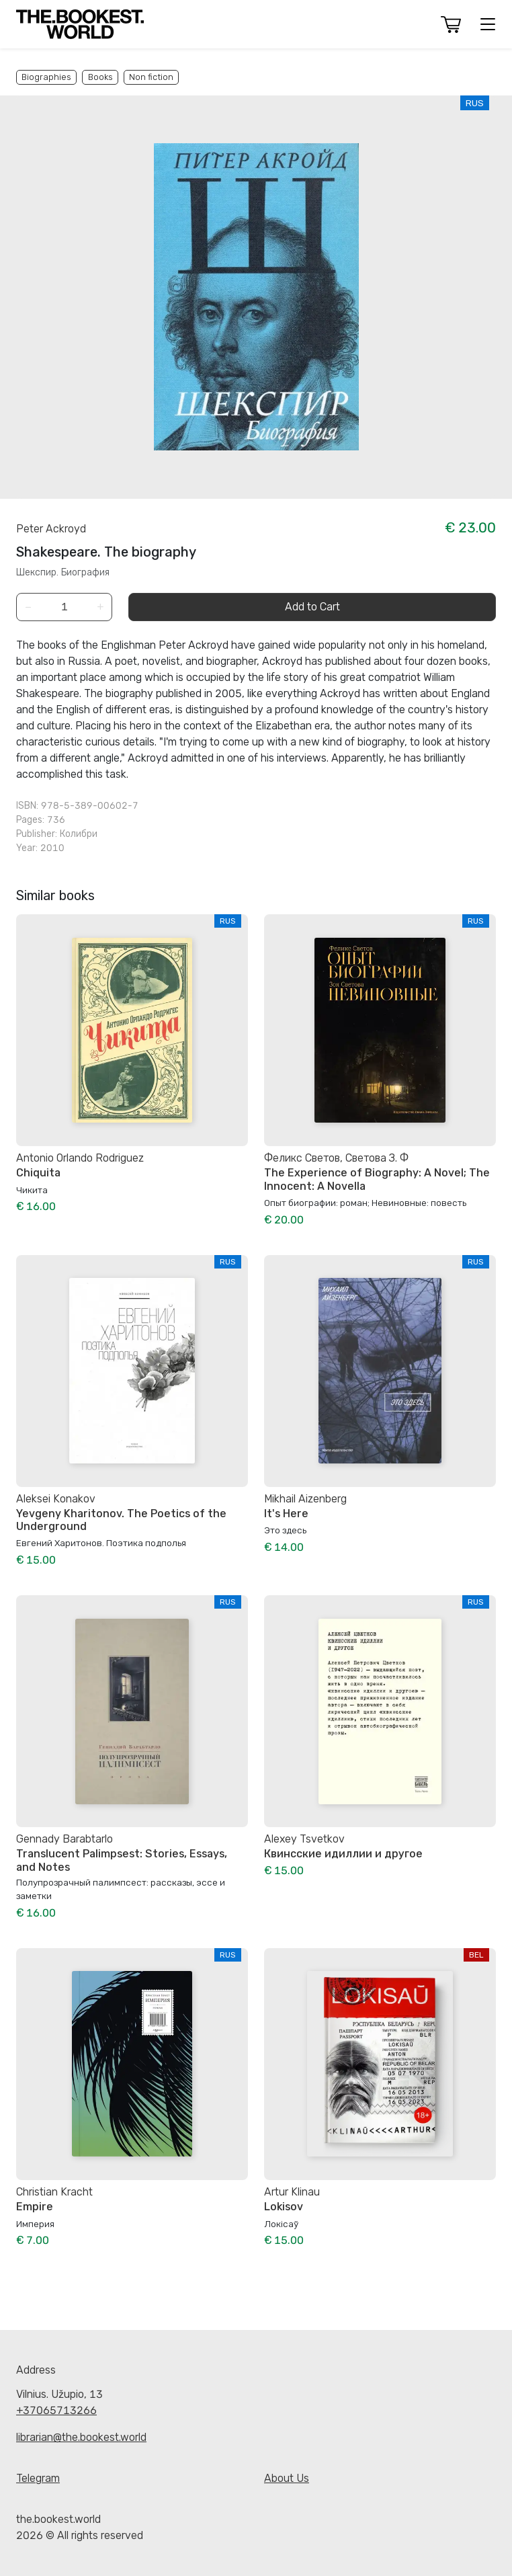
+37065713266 (56, 2410)
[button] (450, 24)
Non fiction (151, 77)
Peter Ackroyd (51, 528)
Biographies (46, 77)
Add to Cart (312, 606)
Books (100, 77)
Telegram (38, 2478)
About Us (286, 2478)
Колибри (78, 834)
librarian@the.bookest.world (81, 2437)
